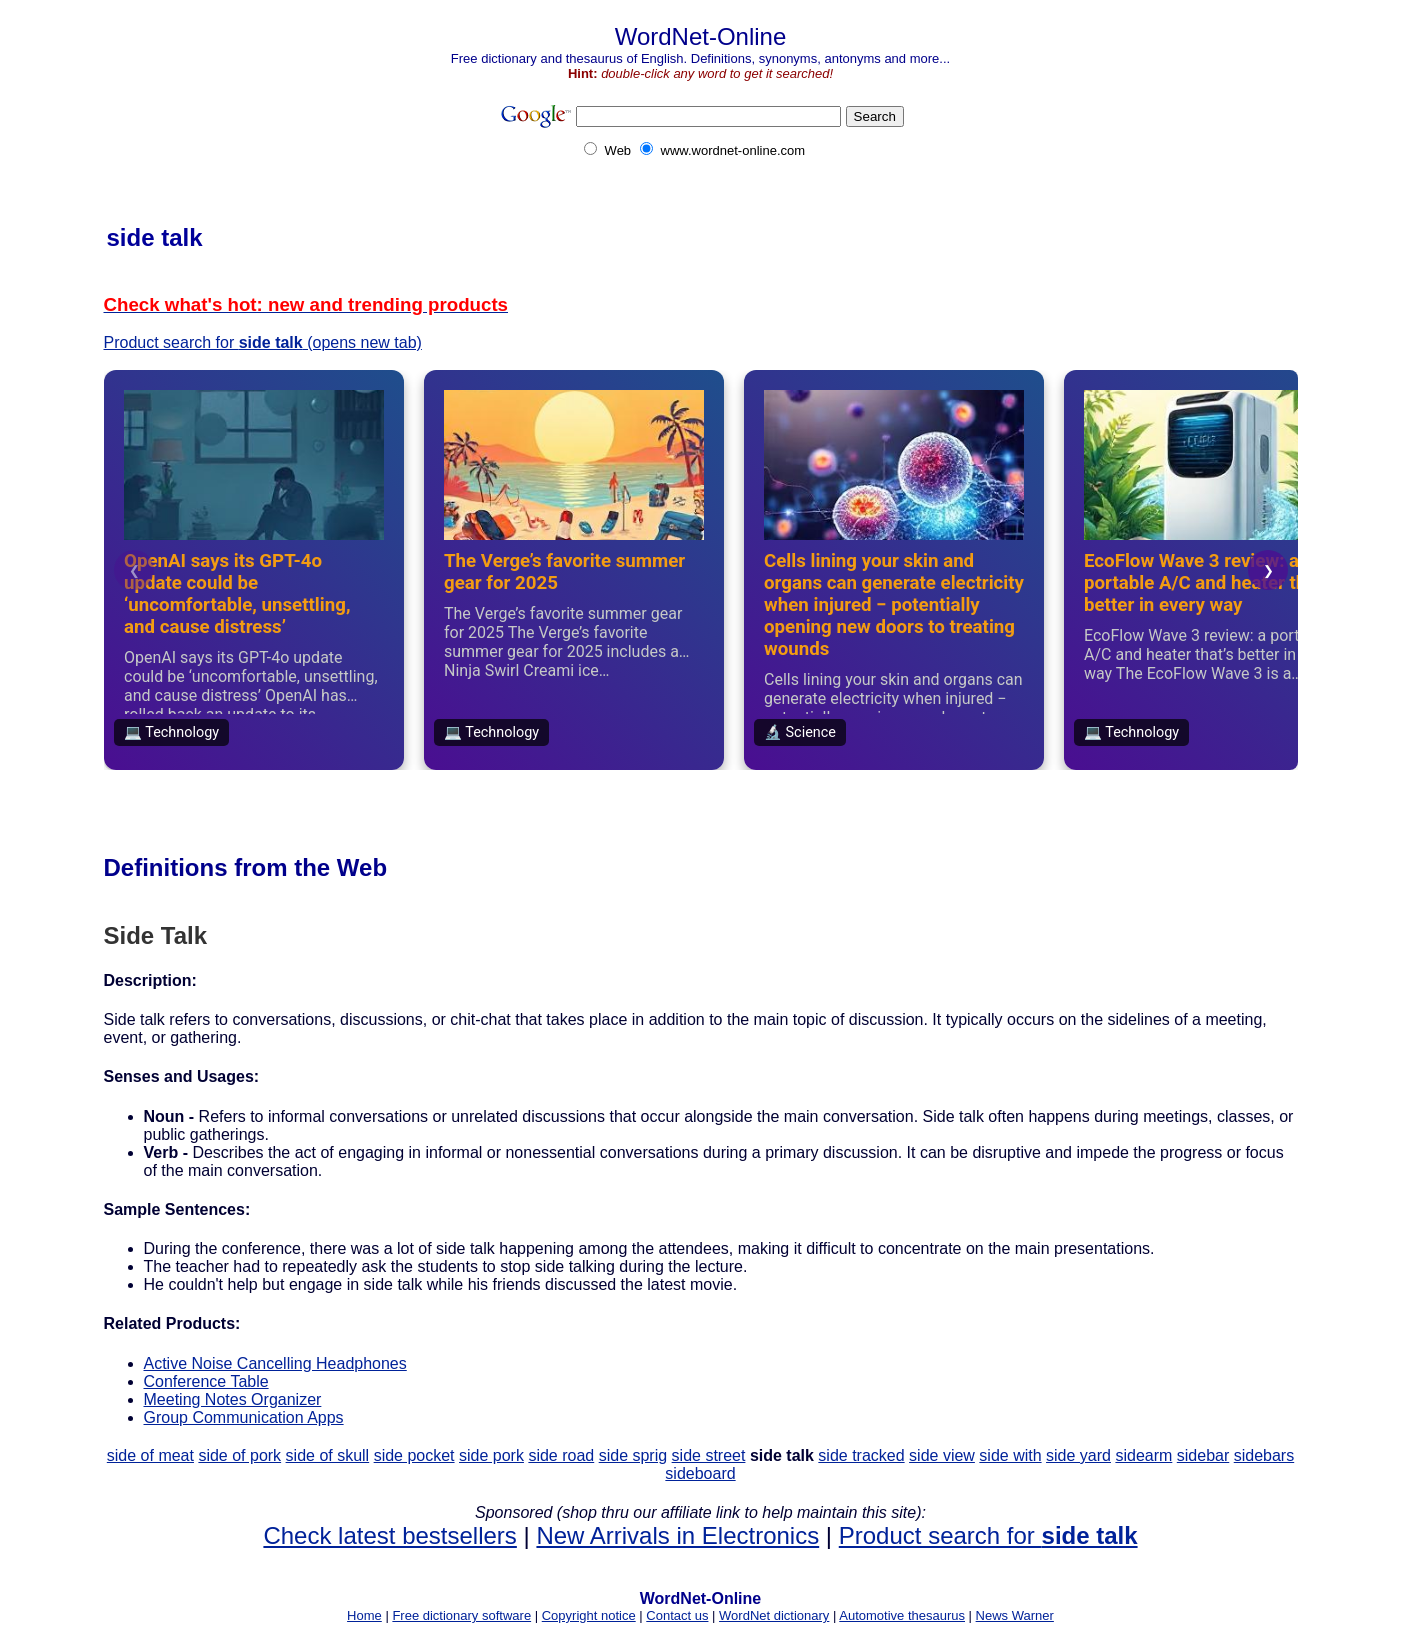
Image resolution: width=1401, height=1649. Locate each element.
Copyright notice (589, 1615)
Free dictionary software (461, 1615)
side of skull (328, 1455)
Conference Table (206, 1381)
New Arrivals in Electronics (677, 1535)
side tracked (861, 1455)
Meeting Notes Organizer (233, 1399)
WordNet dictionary (774, 1615)
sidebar (1203, 1455)
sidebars (1264, 1455)
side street (709, 1455)
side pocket (414, 1455)
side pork (491, 1455)
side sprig (633, 1455)
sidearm (1143, 1455)
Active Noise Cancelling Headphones (275, 1363)
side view (942, 1455)
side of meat (150, 1455)
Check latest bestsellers (389, 1535)
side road (561, 1455)
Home (364, 1615)
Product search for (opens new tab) (263, 342)
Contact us (677, 1615)
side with (1010, 1455)
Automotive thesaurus (902, 1615)
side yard (1078, 1455)
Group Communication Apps (244, 1417)
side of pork (239, 1455)
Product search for (988, 1535)
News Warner (1015, 1615)
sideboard (700, 1473)
